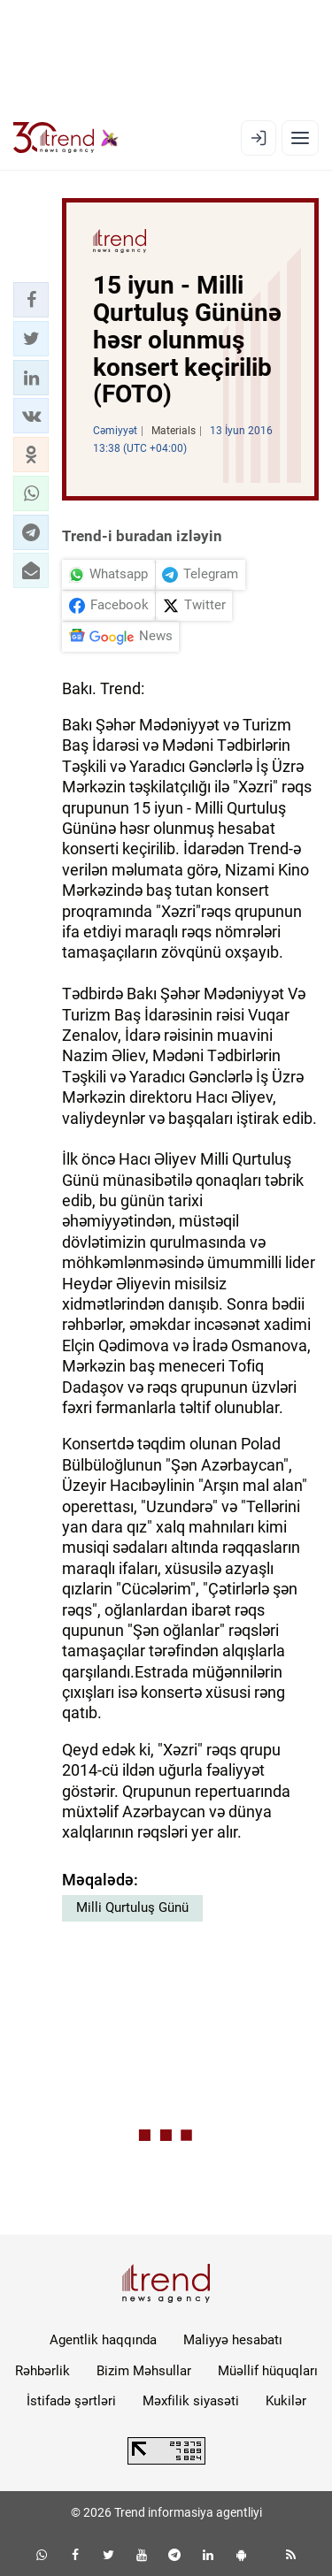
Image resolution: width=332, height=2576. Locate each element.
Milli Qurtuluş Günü (132, 1907)
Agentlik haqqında (103, 2340)
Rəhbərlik (42, 2371)
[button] (31, 299)
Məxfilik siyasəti (191, 2401)
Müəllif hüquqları (268, 2371)
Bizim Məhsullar (144, 2371)
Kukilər (286, 2401)
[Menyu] (300, 138)
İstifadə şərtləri (71, 2401)
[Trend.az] (66, 138)
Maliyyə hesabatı (232, 2340)
